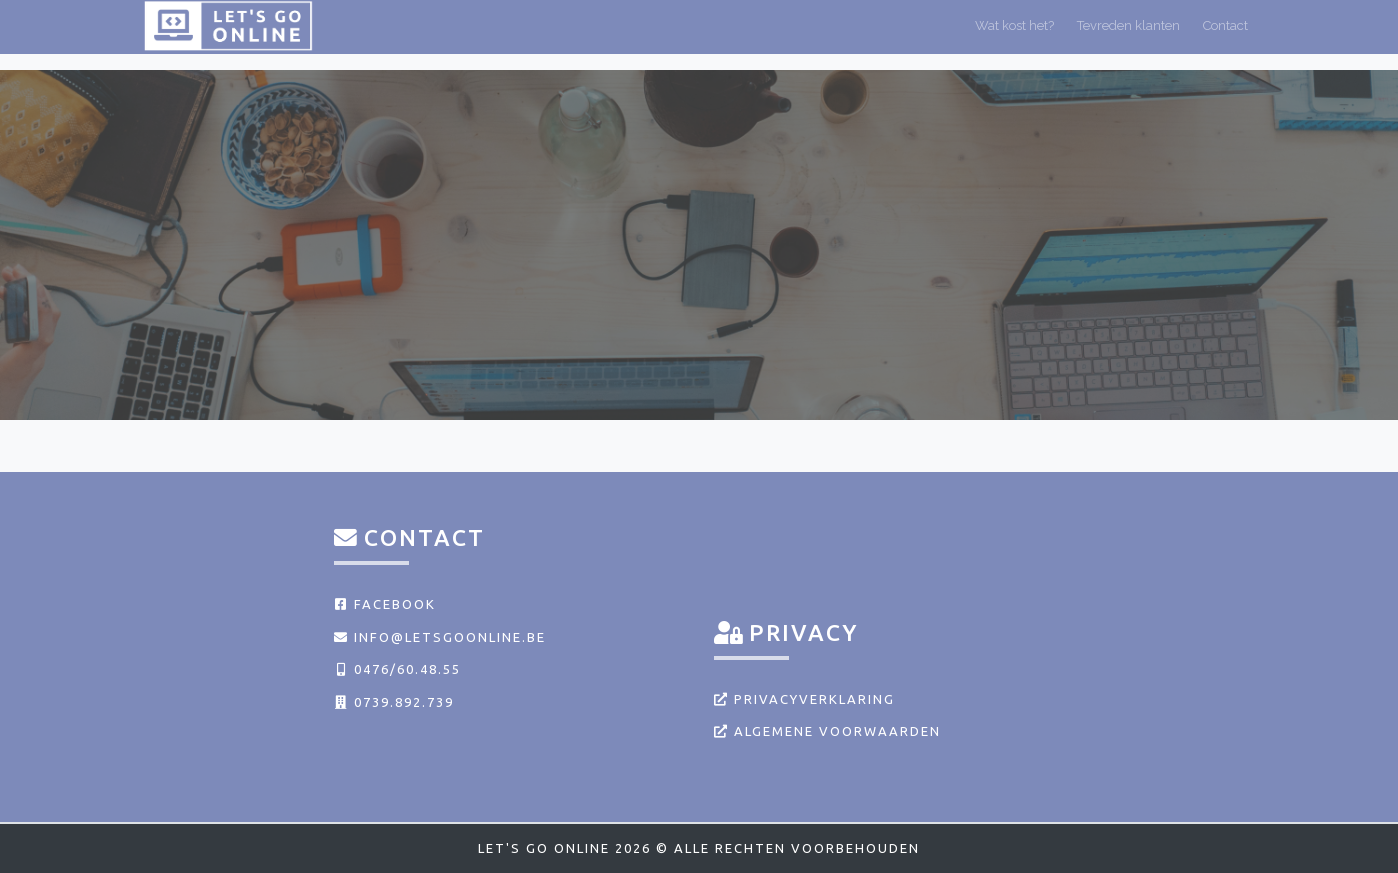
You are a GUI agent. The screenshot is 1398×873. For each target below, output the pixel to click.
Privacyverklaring (804, 699)
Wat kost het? (1014, 33)
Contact (1225, 33)
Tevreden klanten (1128, 33)
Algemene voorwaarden (827, 731)
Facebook (385, 604)
